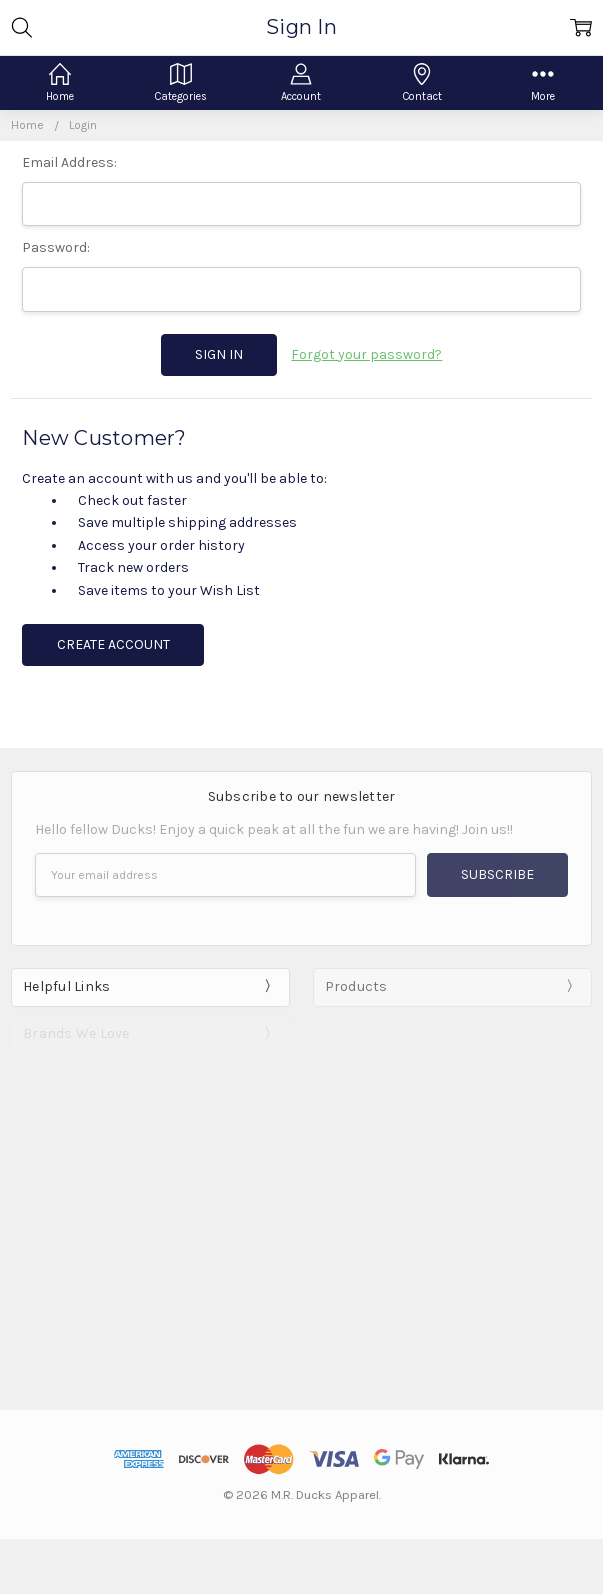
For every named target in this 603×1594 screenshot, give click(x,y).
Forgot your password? (366, 354)
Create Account (113, 644)
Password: (56, 247)
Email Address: (69, 162)
